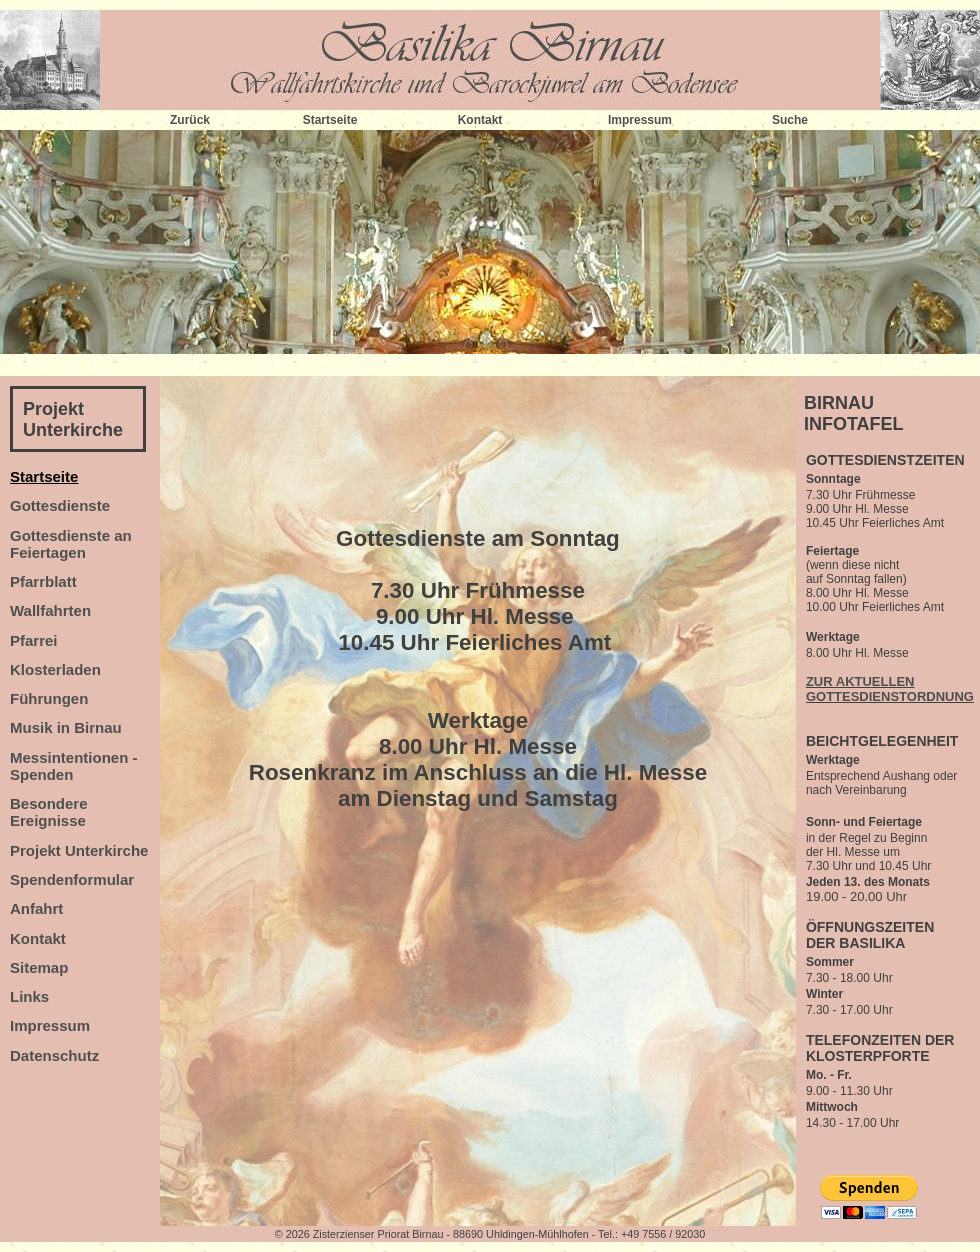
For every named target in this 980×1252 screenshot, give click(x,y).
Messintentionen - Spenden (74, 766)
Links (29, 996)
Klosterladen (55, 669)
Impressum (640, 120)
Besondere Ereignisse (49, 812)
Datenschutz (54, 1055)
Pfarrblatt (43, 581)
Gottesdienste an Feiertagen (71, 544)
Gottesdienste (60, 505)
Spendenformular (72, 879)
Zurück (190, 120)
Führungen (49, 698)
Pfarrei (34, 640)
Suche (790, 120)
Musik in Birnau (66, 727)
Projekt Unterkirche (73, 419)
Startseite (330, 120)
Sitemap (39, 967)
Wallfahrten (50, 610)
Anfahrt (36, 908)
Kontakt (480, 120)
